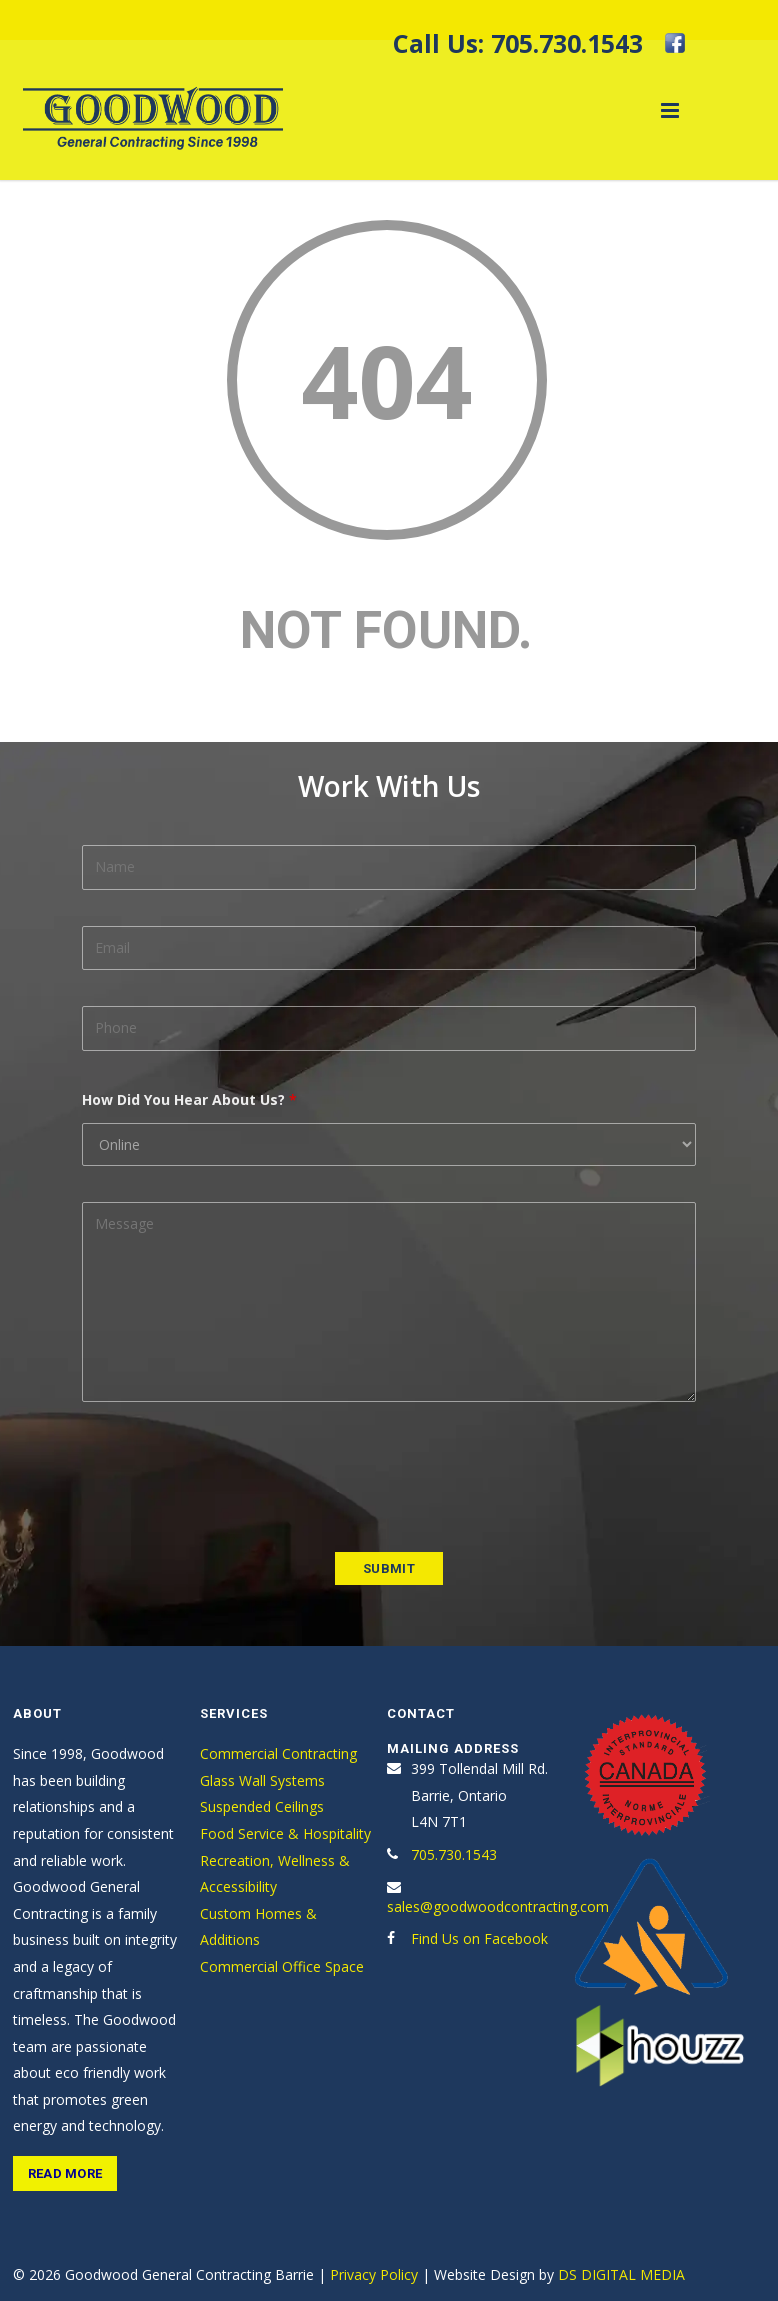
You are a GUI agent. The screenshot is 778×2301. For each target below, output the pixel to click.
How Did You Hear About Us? (189, 1099)
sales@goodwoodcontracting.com (498, 1906)
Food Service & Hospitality (285, 1833)
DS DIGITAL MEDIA (621, 2274)
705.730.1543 (567, 43)
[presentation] (234, 1477)
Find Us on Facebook (479, 1938)
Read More (65, 2173)
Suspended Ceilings (262, 1806)
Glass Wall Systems (262, 1780)
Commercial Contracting (278, 1753)
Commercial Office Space (282, 1966)
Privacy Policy (374, 2274)
